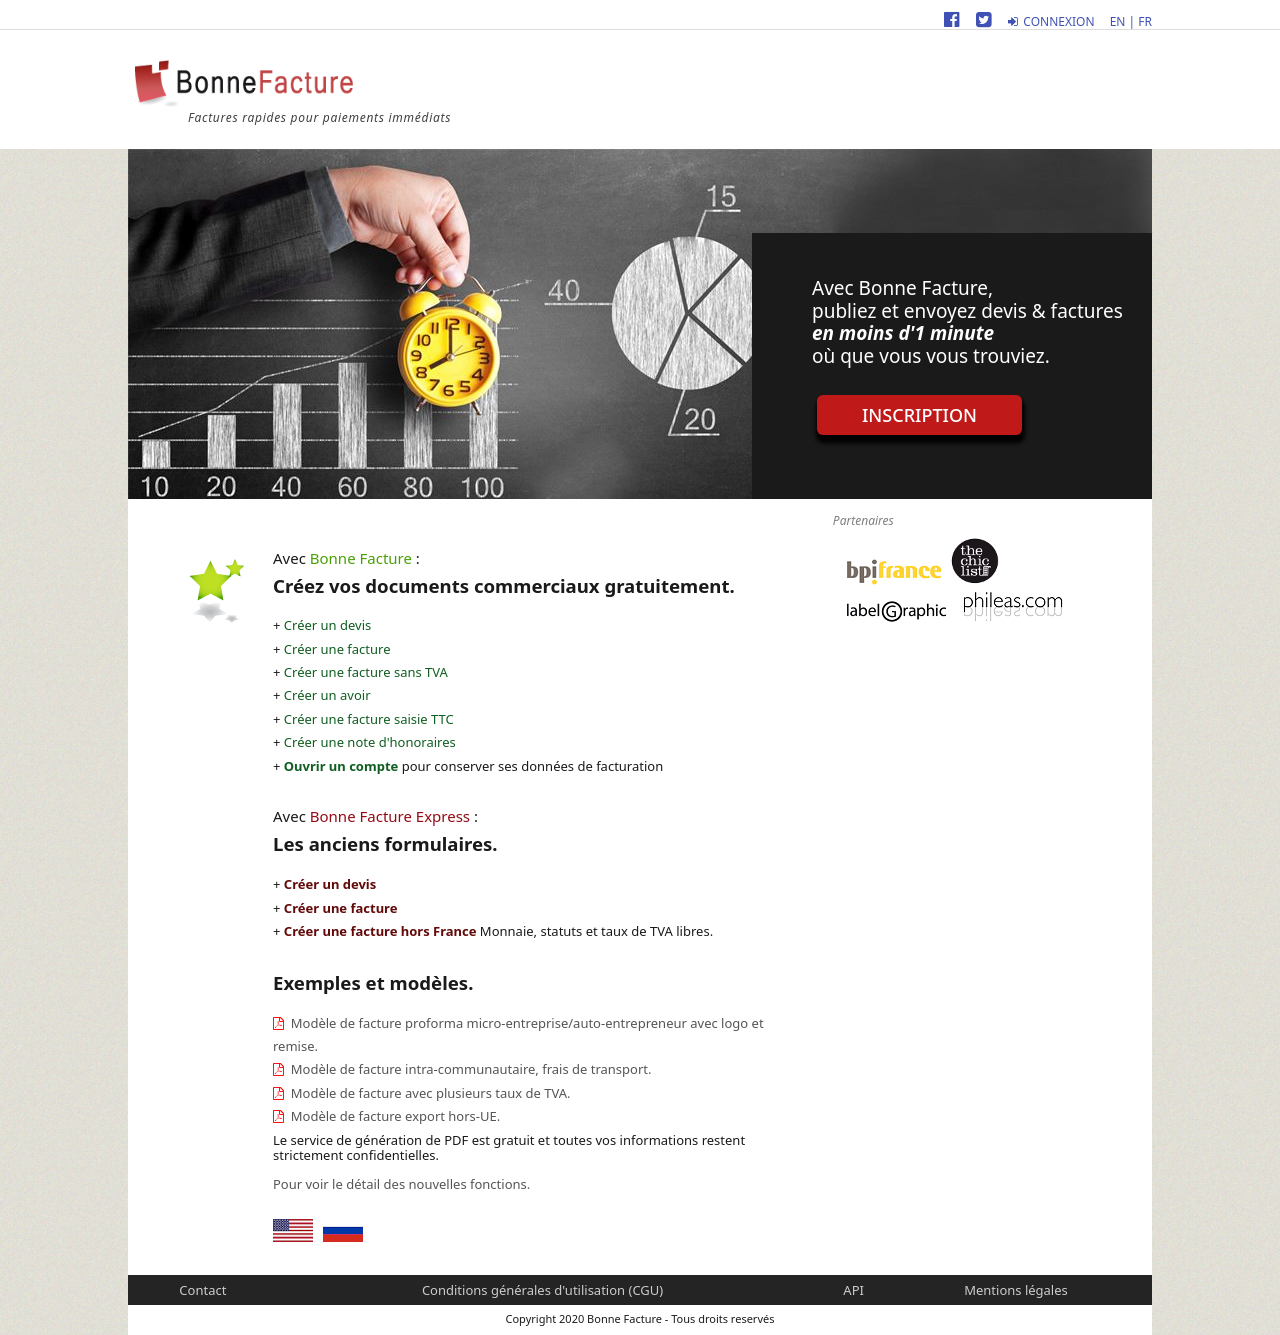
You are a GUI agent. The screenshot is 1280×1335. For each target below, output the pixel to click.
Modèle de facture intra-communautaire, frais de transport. (469, 1069)
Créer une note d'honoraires (370, 742)
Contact (202, 1290)
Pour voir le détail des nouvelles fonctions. (401, 1184)
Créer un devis (327, 625)
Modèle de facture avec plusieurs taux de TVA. (428, 1093)
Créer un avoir (327, 695)
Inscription (919, 415)
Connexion (1051, 21)
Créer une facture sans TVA (366, 672)
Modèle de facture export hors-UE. (393, 1116)
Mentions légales (1016, 1290)
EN (1118, 21)
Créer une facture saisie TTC (369, 719)
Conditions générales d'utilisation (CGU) (542, 1290)
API (853, 1290)
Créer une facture (337, 649)
